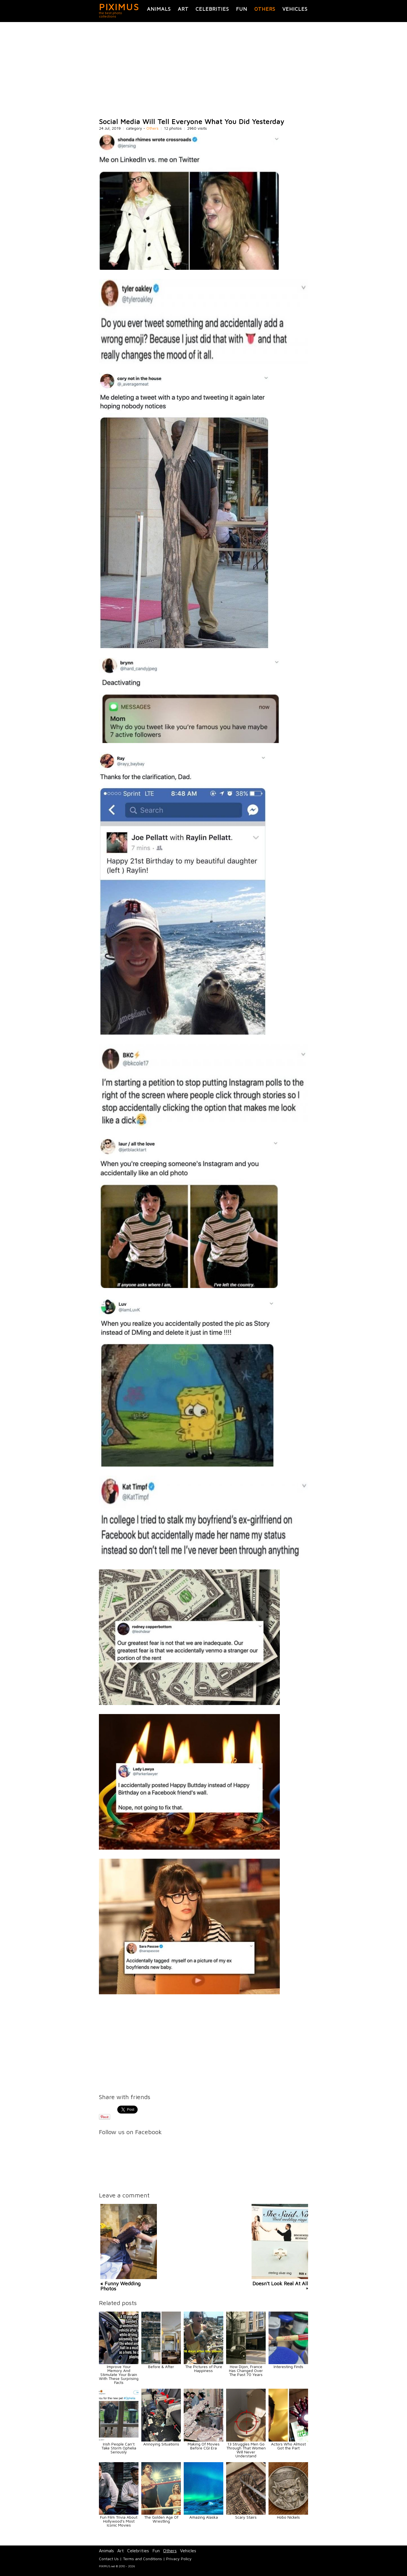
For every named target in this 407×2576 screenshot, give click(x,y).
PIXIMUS (119, 6)
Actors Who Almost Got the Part (288, 2446)
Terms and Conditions (142, 2558)
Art (183, 9)
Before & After (161, 2366)
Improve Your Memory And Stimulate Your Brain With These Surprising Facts (118, 2374)
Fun (241, 9)
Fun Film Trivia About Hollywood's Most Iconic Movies (118, 2521)
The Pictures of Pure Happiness (203, 2368)
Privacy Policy (179, 2558)
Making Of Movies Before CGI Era (204, 2446)
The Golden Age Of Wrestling (161, 2519)
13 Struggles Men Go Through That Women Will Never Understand (246, 2450)
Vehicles (295, 9)
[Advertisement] (203, 70)
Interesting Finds (288, 2366)
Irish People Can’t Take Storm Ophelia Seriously (118, 2448)
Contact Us (109, 2558)
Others (264, 9)
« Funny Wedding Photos (120, 2286)
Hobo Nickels (288, 2517)
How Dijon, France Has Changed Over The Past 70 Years (246, 2370)
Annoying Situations (161, 2444)
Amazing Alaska (203, 2517)
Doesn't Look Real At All (280, 2283)
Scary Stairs (246, 2517)
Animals (159, 9)
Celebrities (212, 9)
